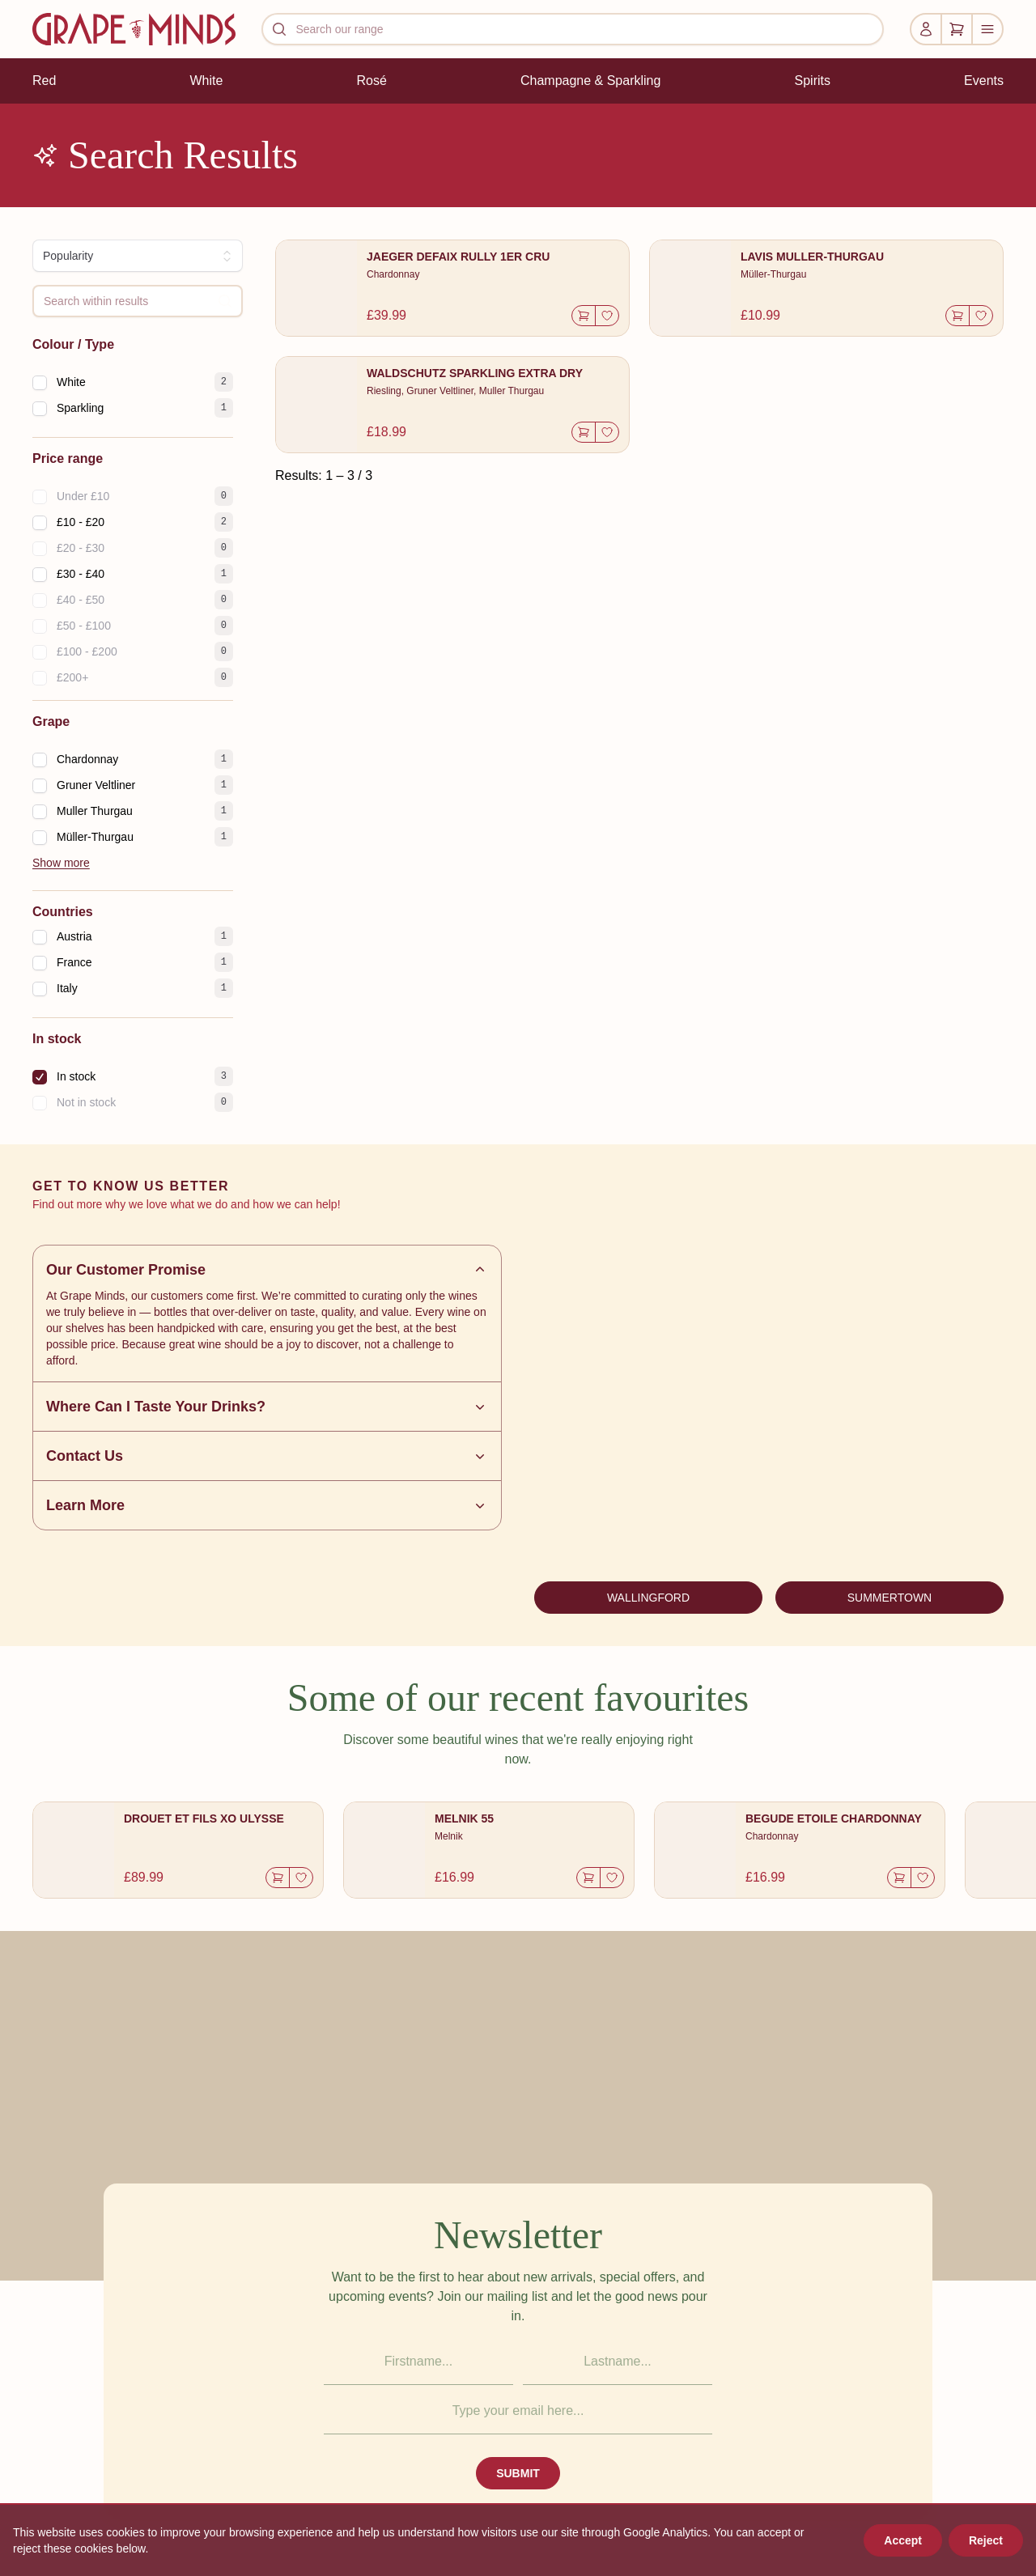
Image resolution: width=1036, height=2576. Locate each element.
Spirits (812, 80)
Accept (903, 2540)
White (206, 80)
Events (984, 80)
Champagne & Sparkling (590, 80)
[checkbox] (39, 383)
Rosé (371, 80)
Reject (986, 2540)
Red (44, 80)
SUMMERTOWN (889, 1597)
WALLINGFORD (648, 1597)
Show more (61, 862)
